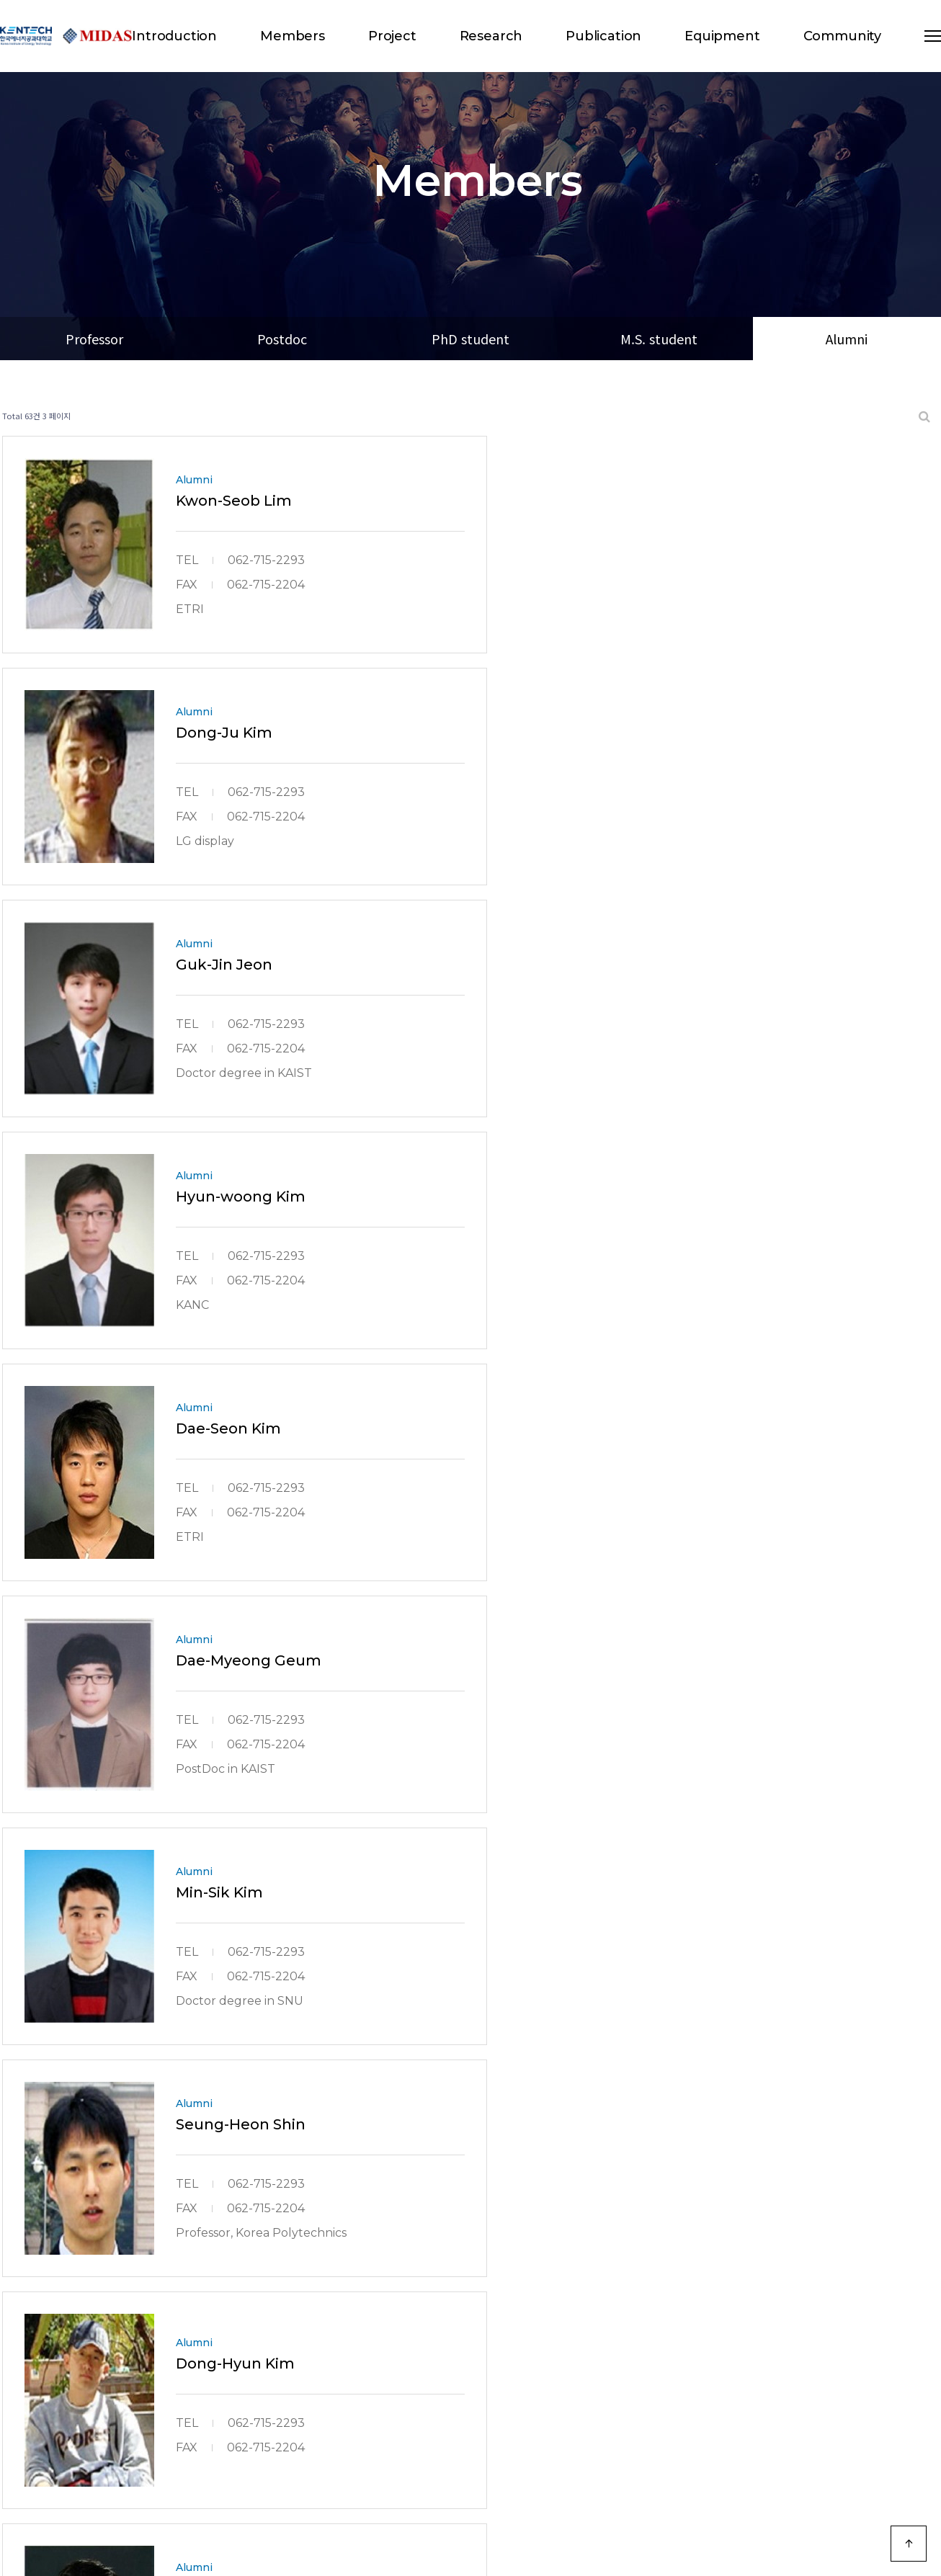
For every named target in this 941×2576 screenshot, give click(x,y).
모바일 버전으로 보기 (888, 2433)
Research (491, 36)
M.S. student (658, 338)
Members (292, 36)
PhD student (470, 338)
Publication (603, 36)
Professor (94, 338)
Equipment (721, 36)
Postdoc (282, 338)
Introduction (174, 36)
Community (842, 36)
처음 (411, 2338)
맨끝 (530, 2338)
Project (392, 36)
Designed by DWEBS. (243, 2520)
